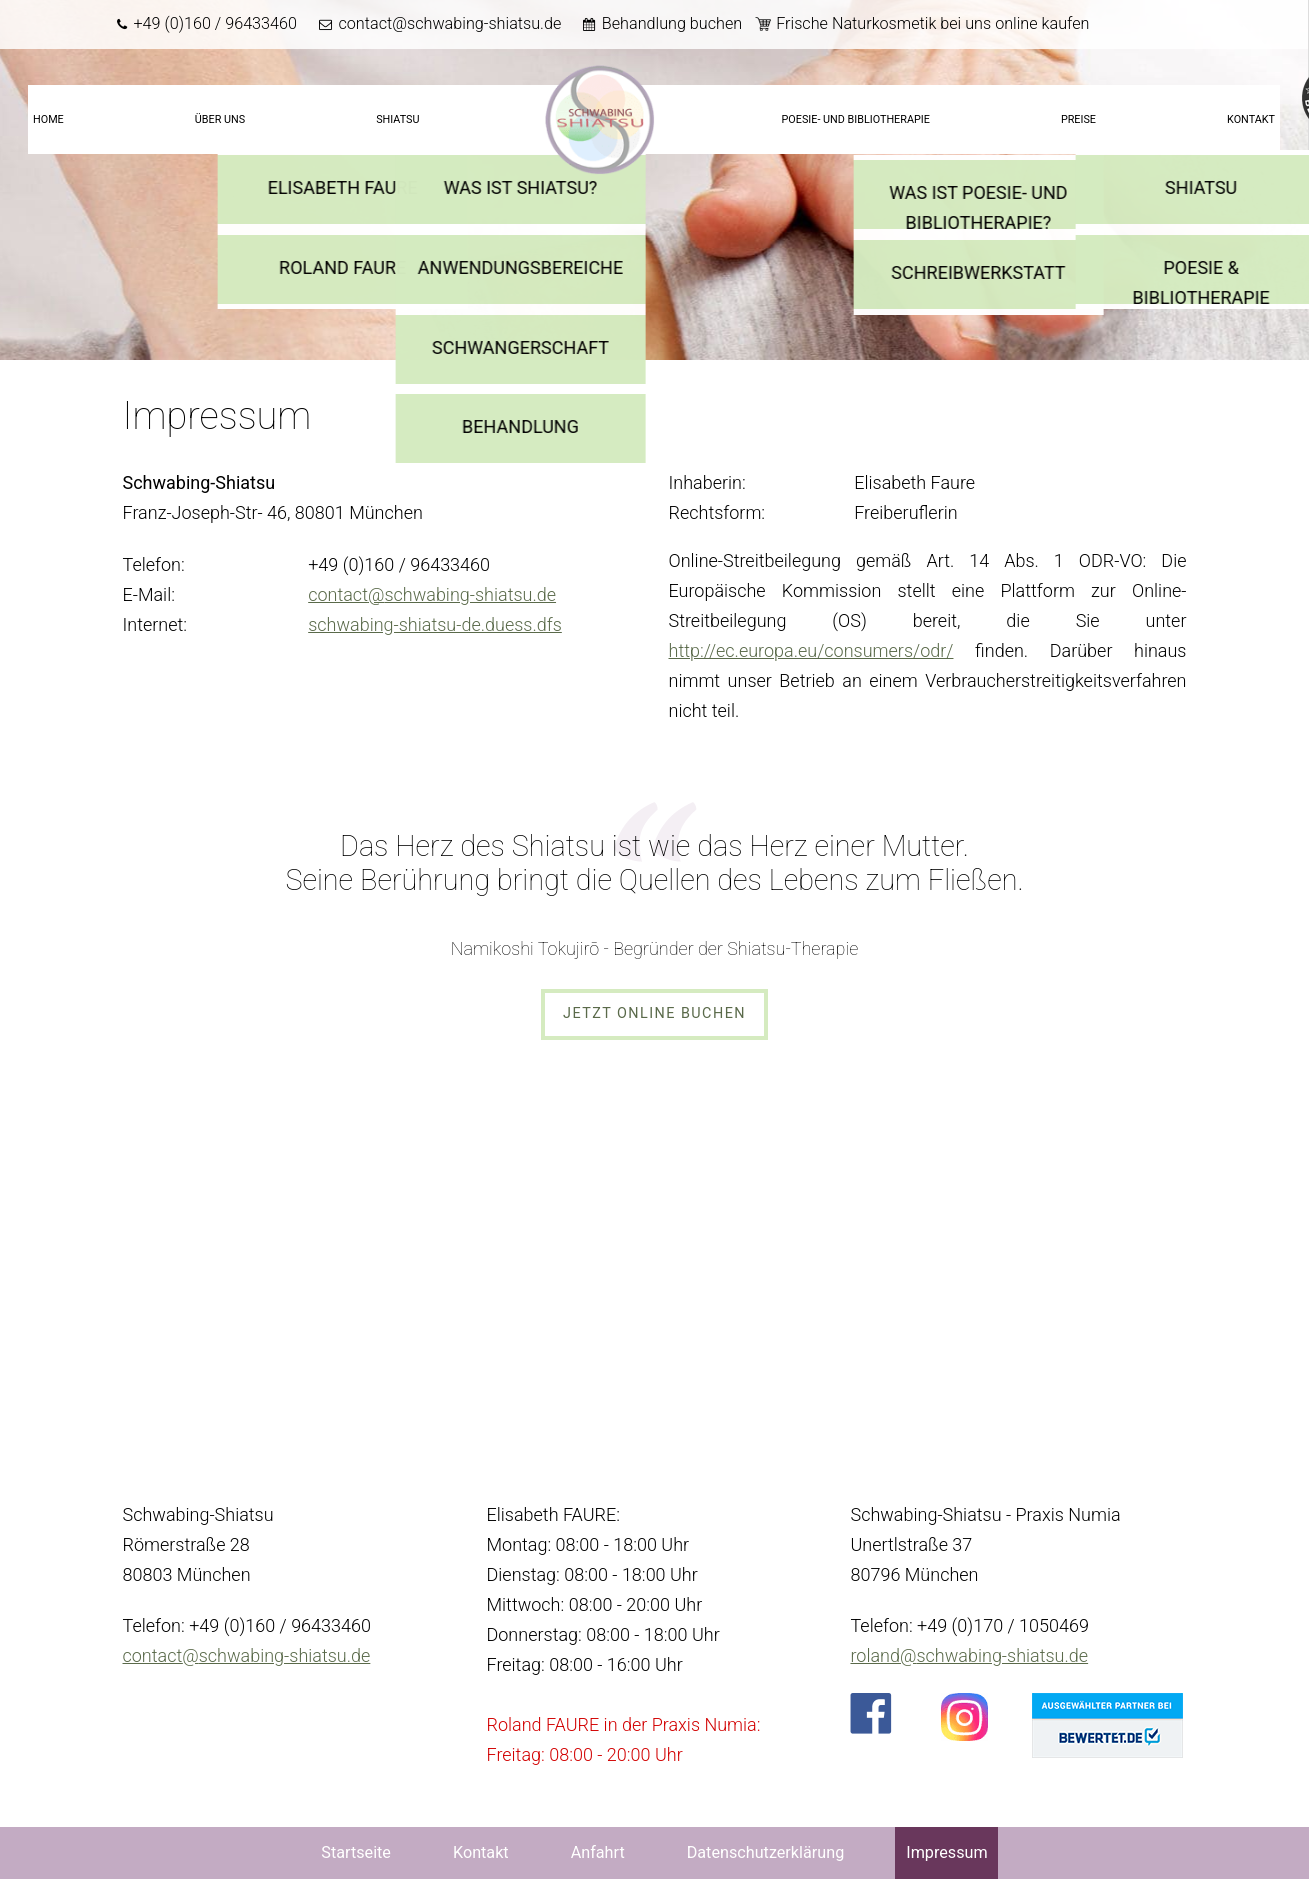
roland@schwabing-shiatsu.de (969, 1655)
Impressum (946, 1852)
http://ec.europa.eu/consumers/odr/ (811, 650)
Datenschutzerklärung (766, 1852)
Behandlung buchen (672, 23)
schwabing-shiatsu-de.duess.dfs (435, 624)
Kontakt (1251, 119)
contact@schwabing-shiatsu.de (449, 23)
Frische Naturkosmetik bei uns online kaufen (932, 23)
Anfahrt (598, 1852)
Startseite (600, 120)
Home (48, 119)
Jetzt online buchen (654, 1013)
